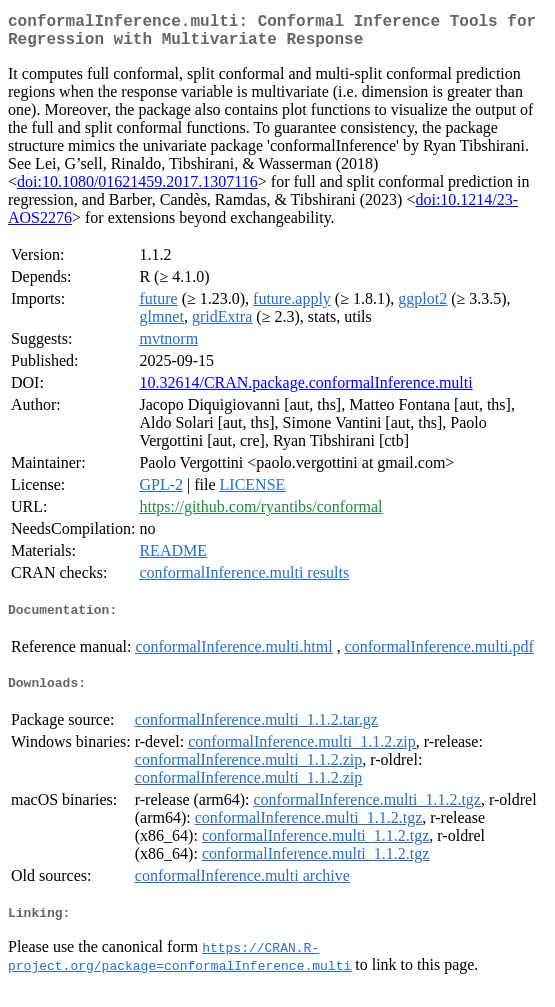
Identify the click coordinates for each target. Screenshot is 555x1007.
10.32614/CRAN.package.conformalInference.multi (305, 390)
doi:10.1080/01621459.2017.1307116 (137, 189)
